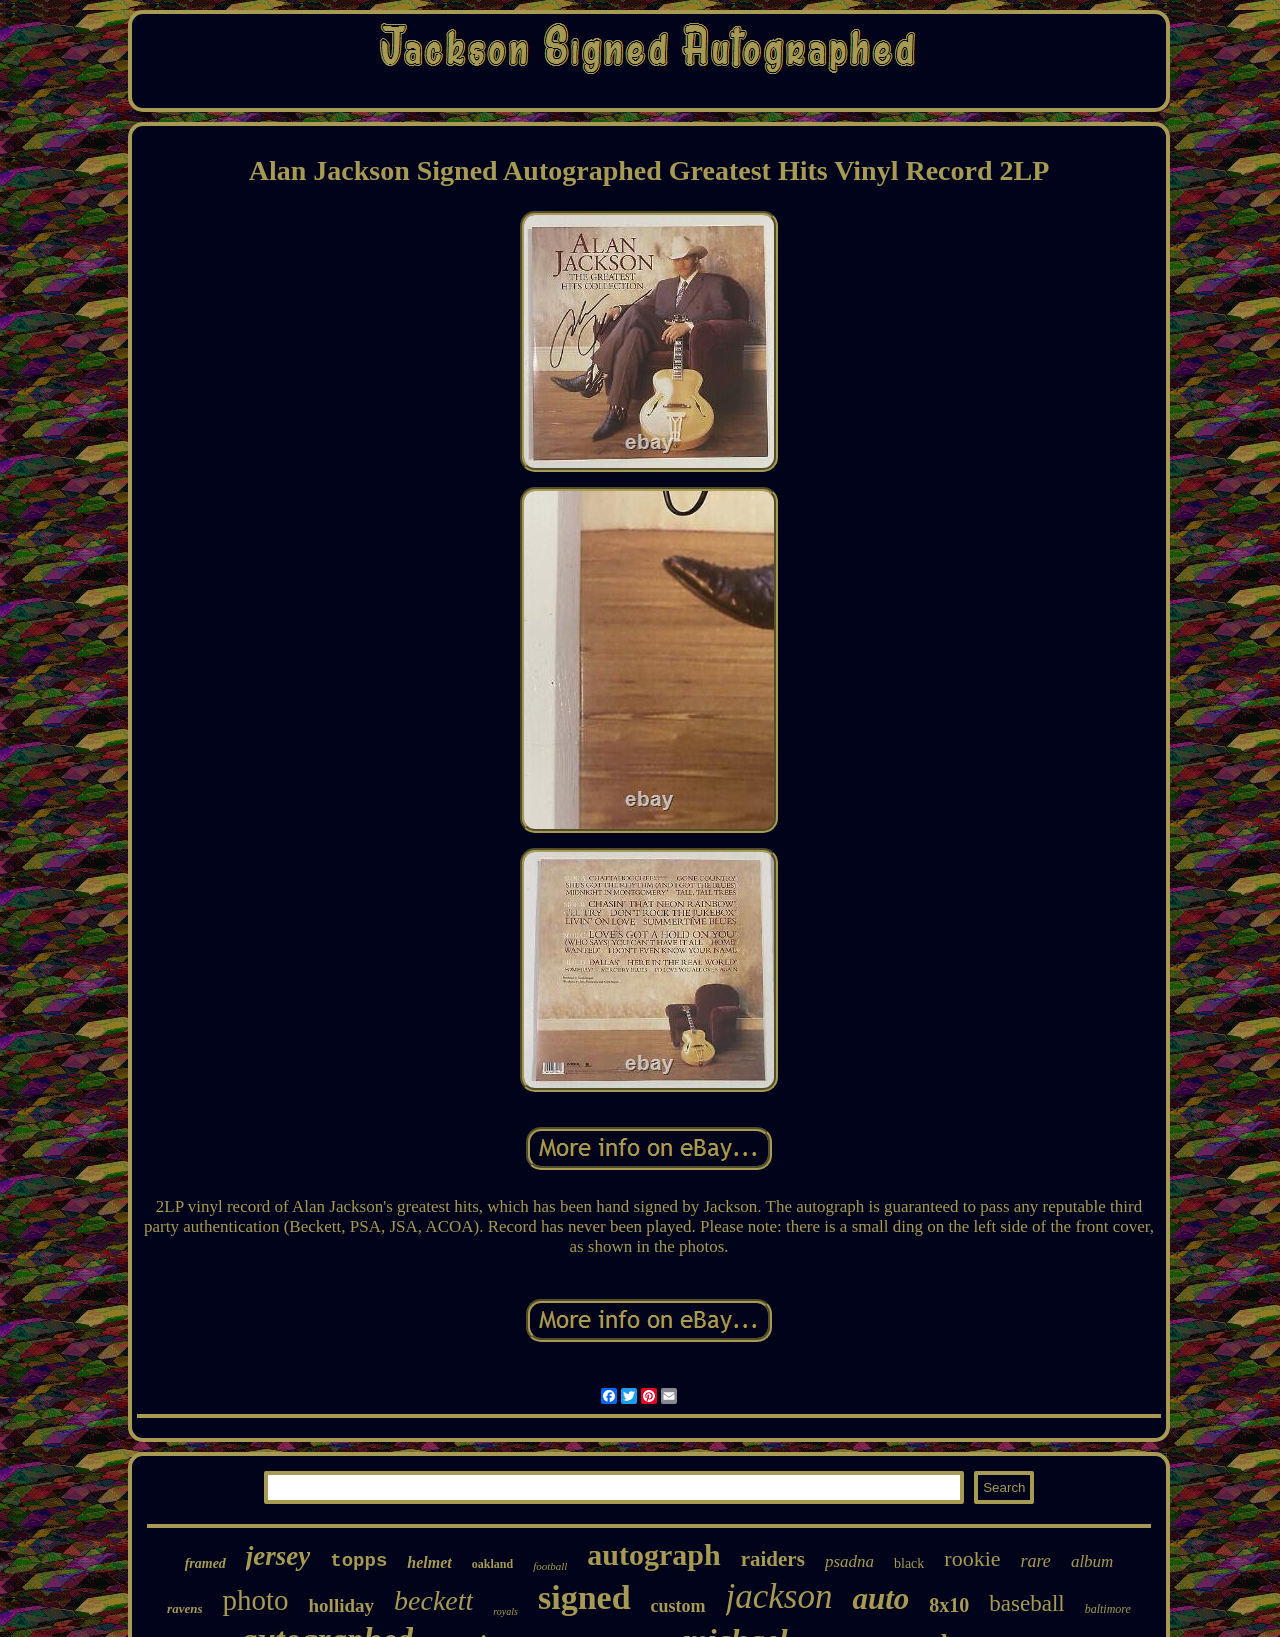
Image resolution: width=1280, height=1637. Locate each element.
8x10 (949, 1605)
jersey (278, 1556)
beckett (433, 1600)
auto (880, 1598)
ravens (184, 1608)
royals (505, 1611)
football (550, 1566)
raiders (773, 1559)
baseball (1026, 1603)
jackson (779, 1596)
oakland (492, 1564)
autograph (653, 1554)
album (1092, 1561)
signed (584, 1597)
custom (678, 1606)
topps (358, 1561)
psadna (849, 1561)
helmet (429, 1562)
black (909, 1563)
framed (205, 1563)
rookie (972, 1558)
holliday (341, 1605)
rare (1036, 1561)
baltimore (1108, 1609)
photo (255, 1600)
